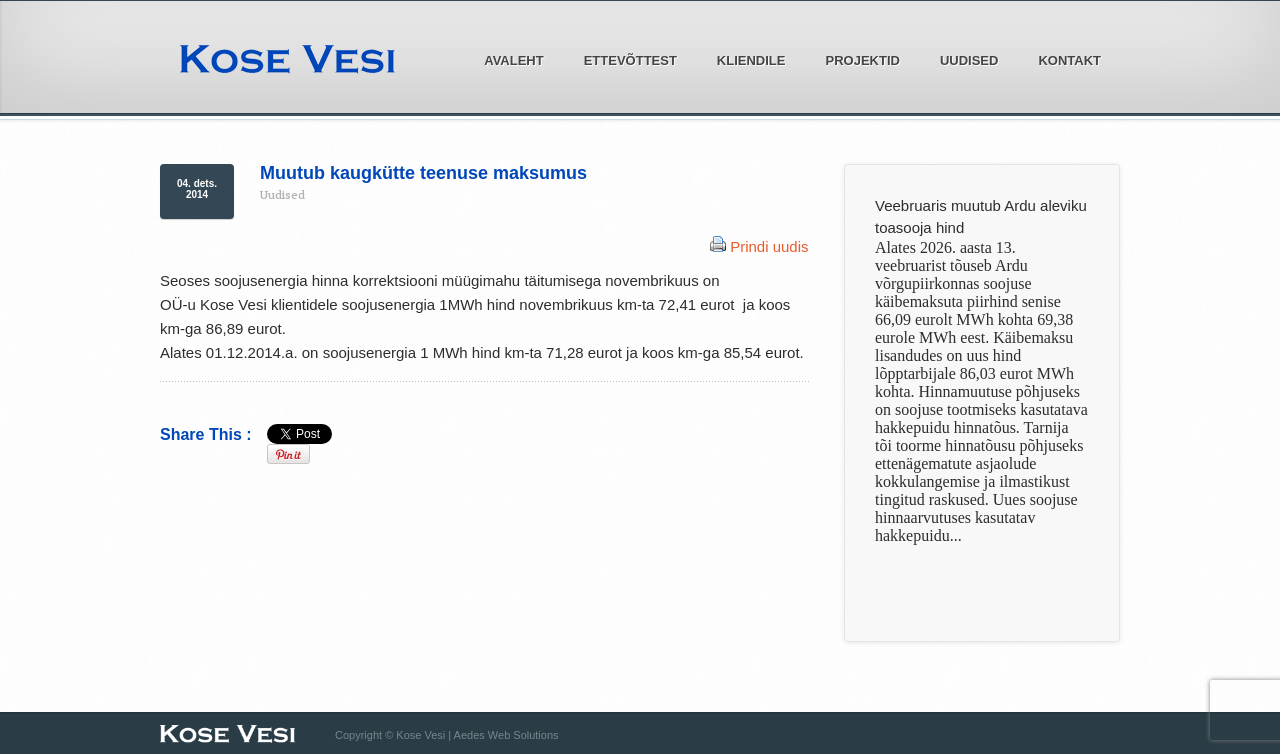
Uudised (969, 60)
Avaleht (513, 60)
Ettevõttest (625, 59)
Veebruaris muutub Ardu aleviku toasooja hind (981, 216)
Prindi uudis (769, 246)
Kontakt (1069, 60)
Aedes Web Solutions (506, 735)
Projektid (857, 59)
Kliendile (746, 59)
